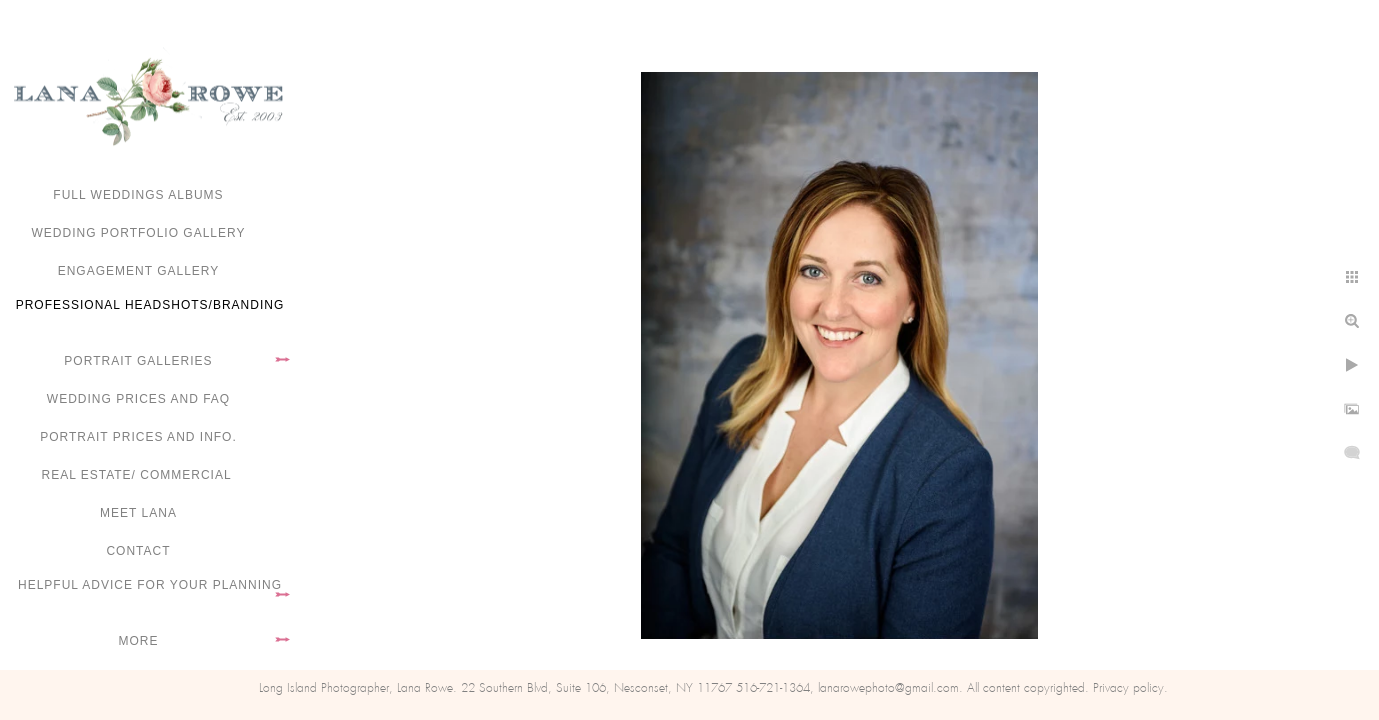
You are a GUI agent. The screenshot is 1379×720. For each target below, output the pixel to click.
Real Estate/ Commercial (138, 475)
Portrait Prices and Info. (138, 437)
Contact (138, 551)
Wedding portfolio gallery (139, 233)
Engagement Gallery (139, 271)
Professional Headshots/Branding (150, 305)
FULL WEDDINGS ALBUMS (138, 195)
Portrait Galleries (138, 361)
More (139, 641)
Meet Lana (138, 513)
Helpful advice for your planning (150, 585)
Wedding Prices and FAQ (138, 399)
